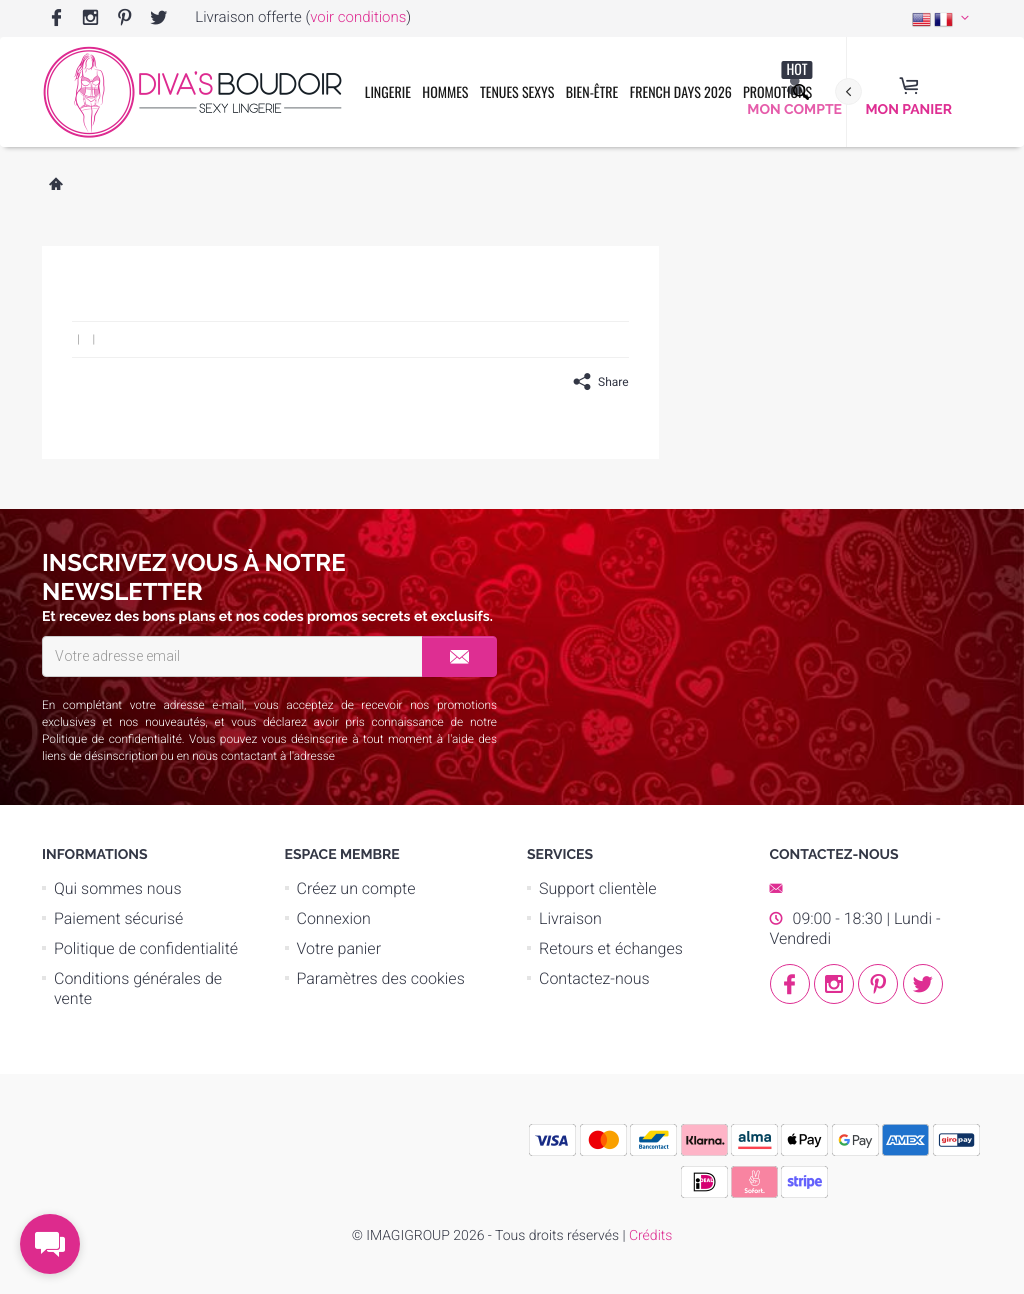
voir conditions (358, 17)
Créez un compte (356, 888)
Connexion (334, 918)
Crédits (650, 1236)
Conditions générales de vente (138, 988)
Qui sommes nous (118, 888)
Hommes (445, 92)
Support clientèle (598, 888)
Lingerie (388, 92)
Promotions (777, 81)
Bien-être (592, 92)
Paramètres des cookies (381, 978)
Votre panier (339, 948)
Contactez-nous (594, 978)
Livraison (570, 918)
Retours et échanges (611, 948)
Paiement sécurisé (118, 918)
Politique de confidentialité (112, 739)
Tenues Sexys (517, 92)
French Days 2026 (681, 92)
